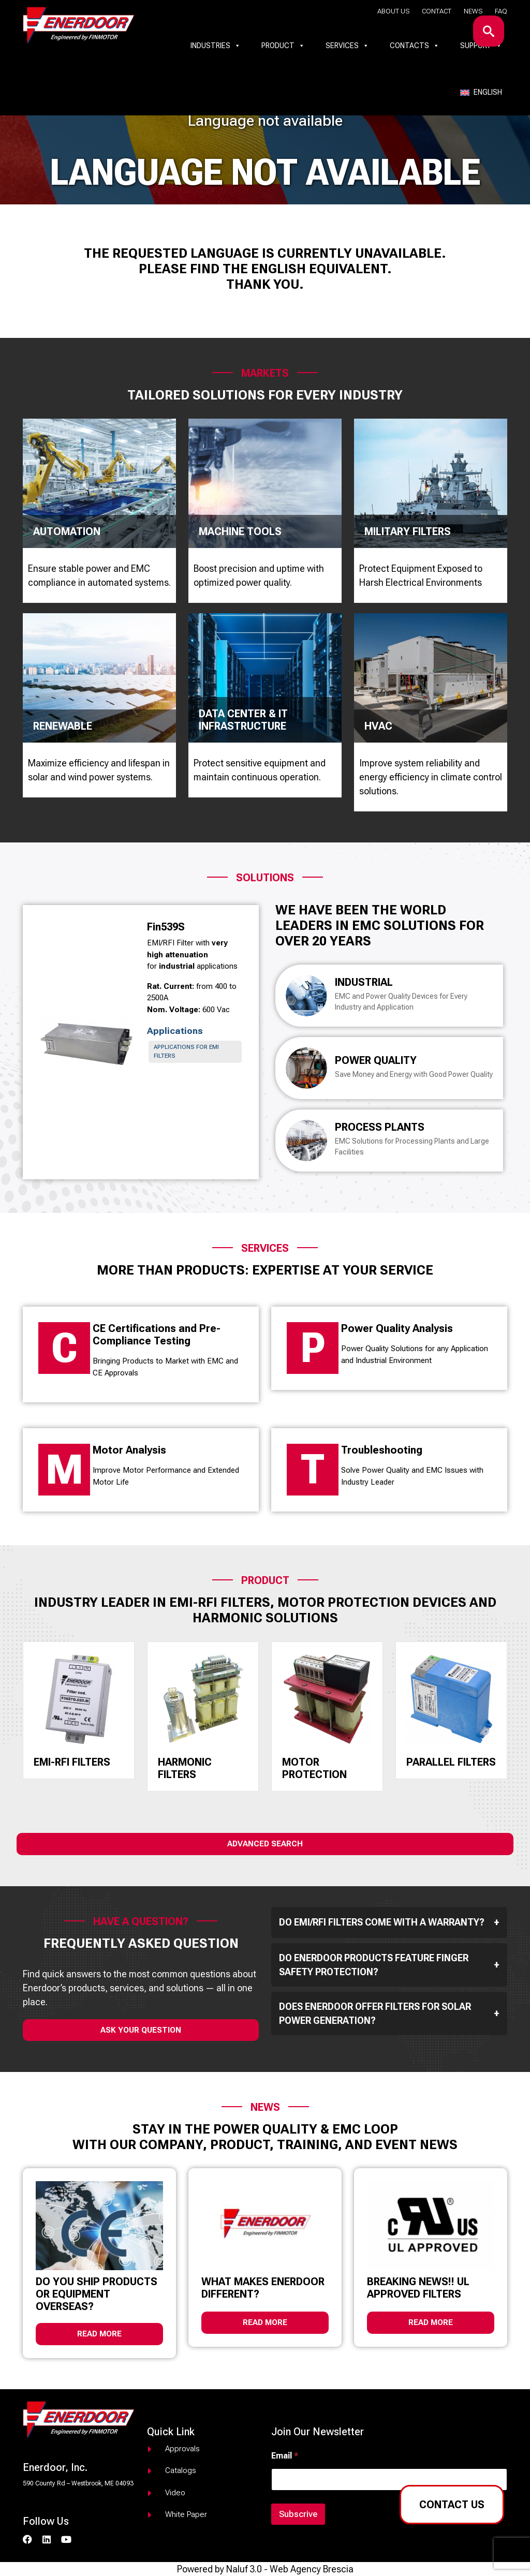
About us (393, 11)
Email (284, 2456)
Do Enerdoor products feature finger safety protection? (389, 1964)
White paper (186, 2514)
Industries (215, 45)
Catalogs (180, 2470)
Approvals (182, 2448)
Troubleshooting (381, 1450)
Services (347, 45)
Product (283, 45)
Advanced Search (265, 1843)
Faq (501, 11)
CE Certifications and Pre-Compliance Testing (156, 1334)
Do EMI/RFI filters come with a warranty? (389, 1922)
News (473, 11)
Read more (99, 2333)
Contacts (414, 45)
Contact (436, 11)
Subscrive (298, 2514)
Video (175, 2492)
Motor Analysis (129, 1450)
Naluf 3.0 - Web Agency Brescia (290, 2569)
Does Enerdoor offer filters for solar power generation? (389, 2013)
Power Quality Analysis (397, 1328)
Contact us (451, 2504)
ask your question (140, 2030)
